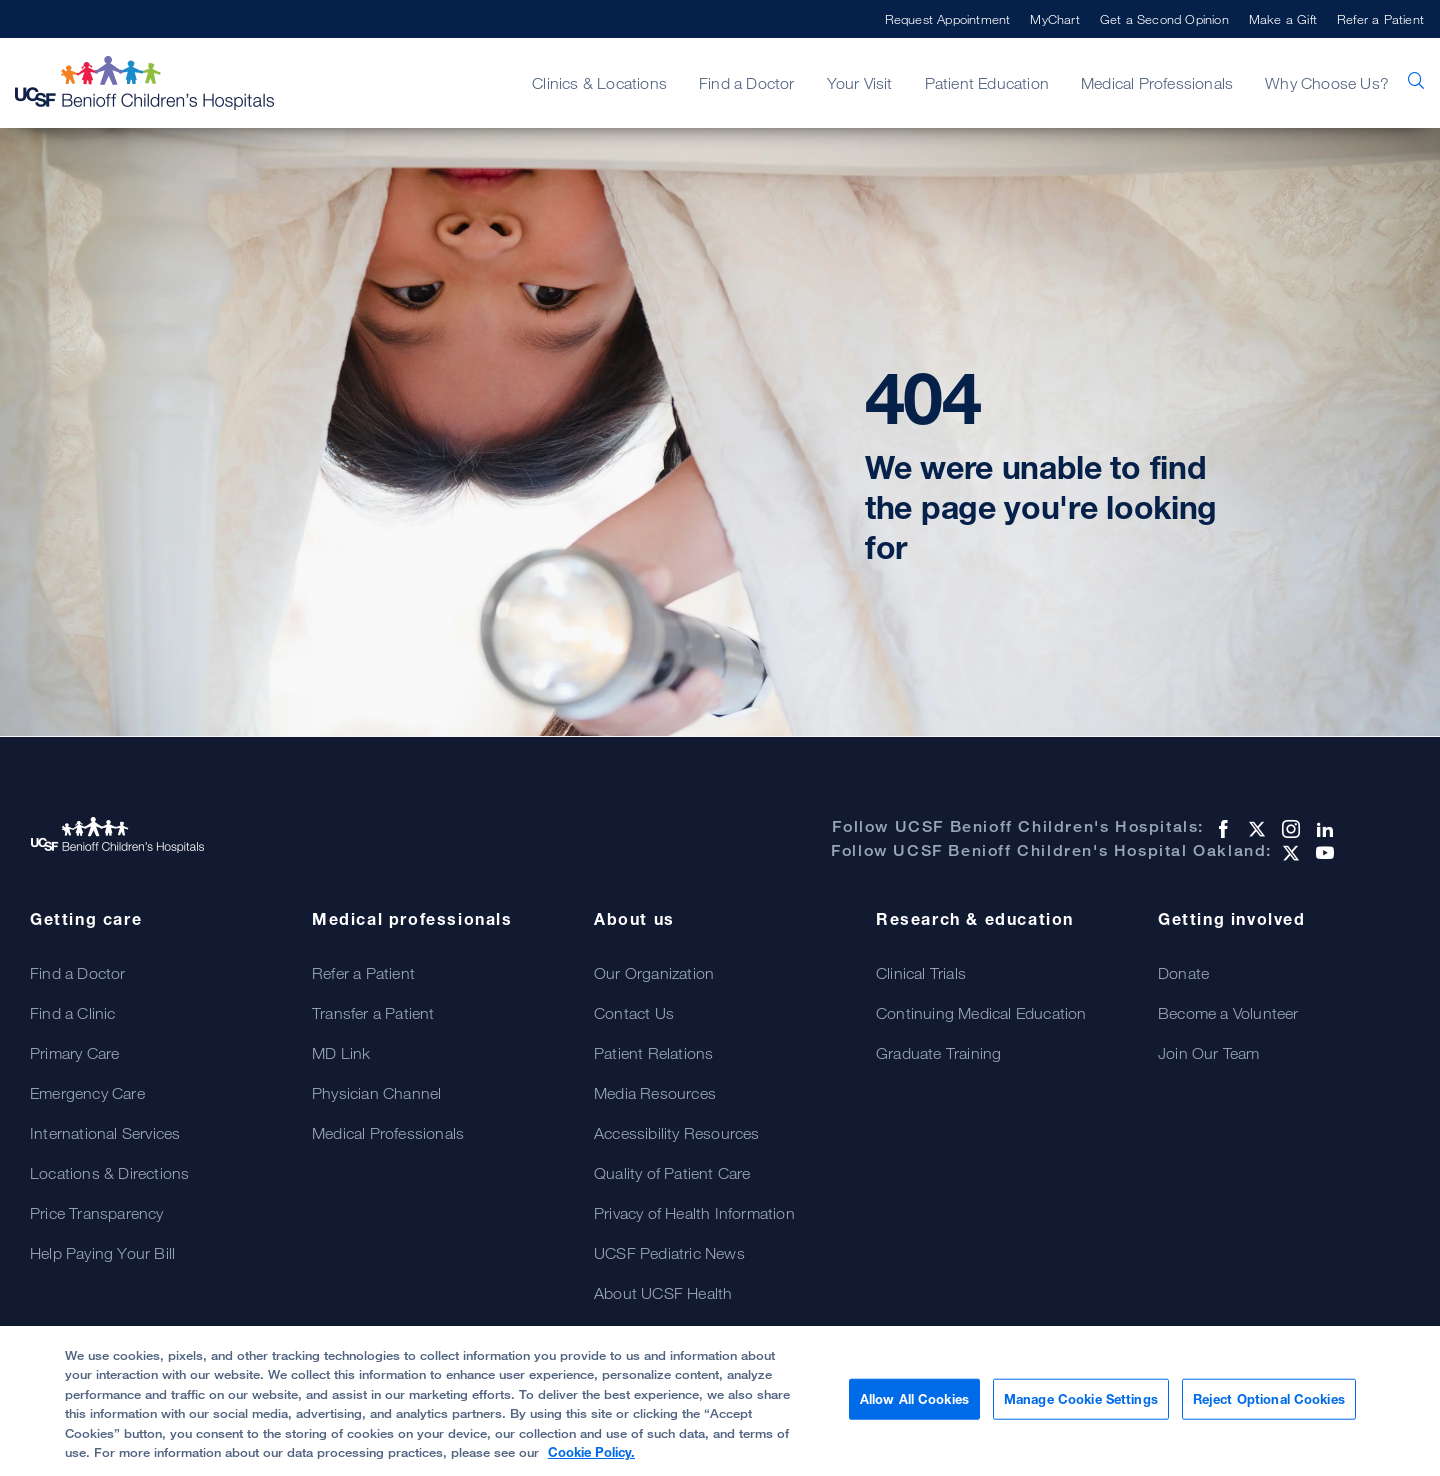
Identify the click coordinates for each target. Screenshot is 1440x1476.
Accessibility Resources (677, 1133)
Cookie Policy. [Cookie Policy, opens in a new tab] (591, 1462)
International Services (105, 1133)
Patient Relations (653, 1053)
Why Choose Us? (1327, 83)
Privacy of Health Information (694, 1213)
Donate (1183, 973)
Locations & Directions (109, 1173)
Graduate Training (938, 1053)
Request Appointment (948, 19)
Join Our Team (1209, 1053)
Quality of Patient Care (672, 1173)
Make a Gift (1283, 19)
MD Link (341, 1053)
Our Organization (654, 973)
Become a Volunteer (1228, 1013)
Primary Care (74, 1053)
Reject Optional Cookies (1269, 1408)
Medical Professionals (1157, 83)
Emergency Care (87, 1093)
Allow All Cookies (914, 1408)
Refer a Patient (1380, 19)
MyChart (1054, 19)
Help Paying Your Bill (102, 1253)
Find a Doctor (747, 83)
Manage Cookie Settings (1081, 1408)
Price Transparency (97, 1213)
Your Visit (860, 83)
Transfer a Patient (373, 1013)
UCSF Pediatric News (669, 1253)
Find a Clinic (73, 1013)
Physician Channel (376, 1093)
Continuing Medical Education (981, 1013)
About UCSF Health (663, 1293)
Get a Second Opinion (1164, 19)
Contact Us (634, 1013)
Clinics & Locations (599, 83)
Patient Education (987, 83)
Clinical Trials (921, 973)
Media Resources (655, 1093)
